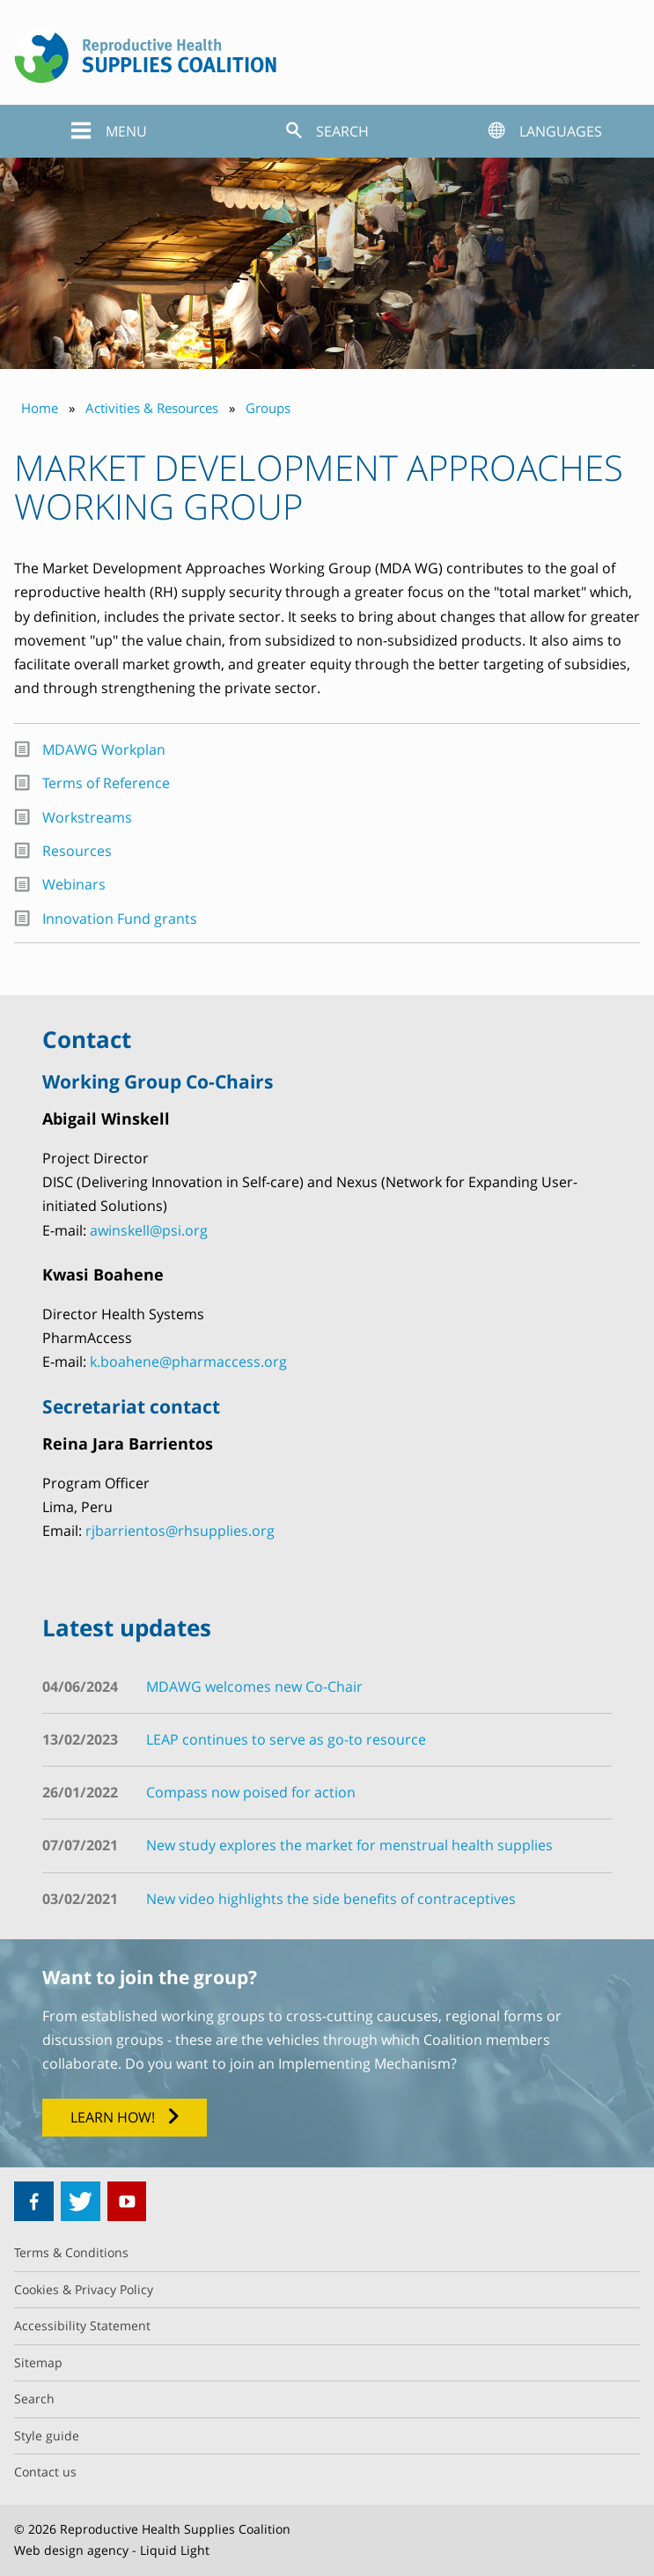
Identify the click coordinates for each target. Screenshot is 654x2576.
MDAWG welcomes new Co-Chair (254, 1686)
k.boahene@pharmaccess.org (188, 1361)
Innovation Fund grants (119, 918)
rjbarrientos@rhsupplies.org (180, 1530)
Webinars (74, 884)
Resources (77, 850)
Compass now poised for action (251, 1792)
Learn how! (112, 2117)
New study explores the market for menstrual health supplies (349, 1845)
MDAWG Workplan (103, 749)
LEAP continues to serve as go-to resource (286, 1739)
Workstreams (87, 817)
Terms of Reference (106, 783)
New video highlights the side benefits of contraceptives (331, 1898)
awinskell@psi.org (149, 1230)
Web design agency (71, 2550)
